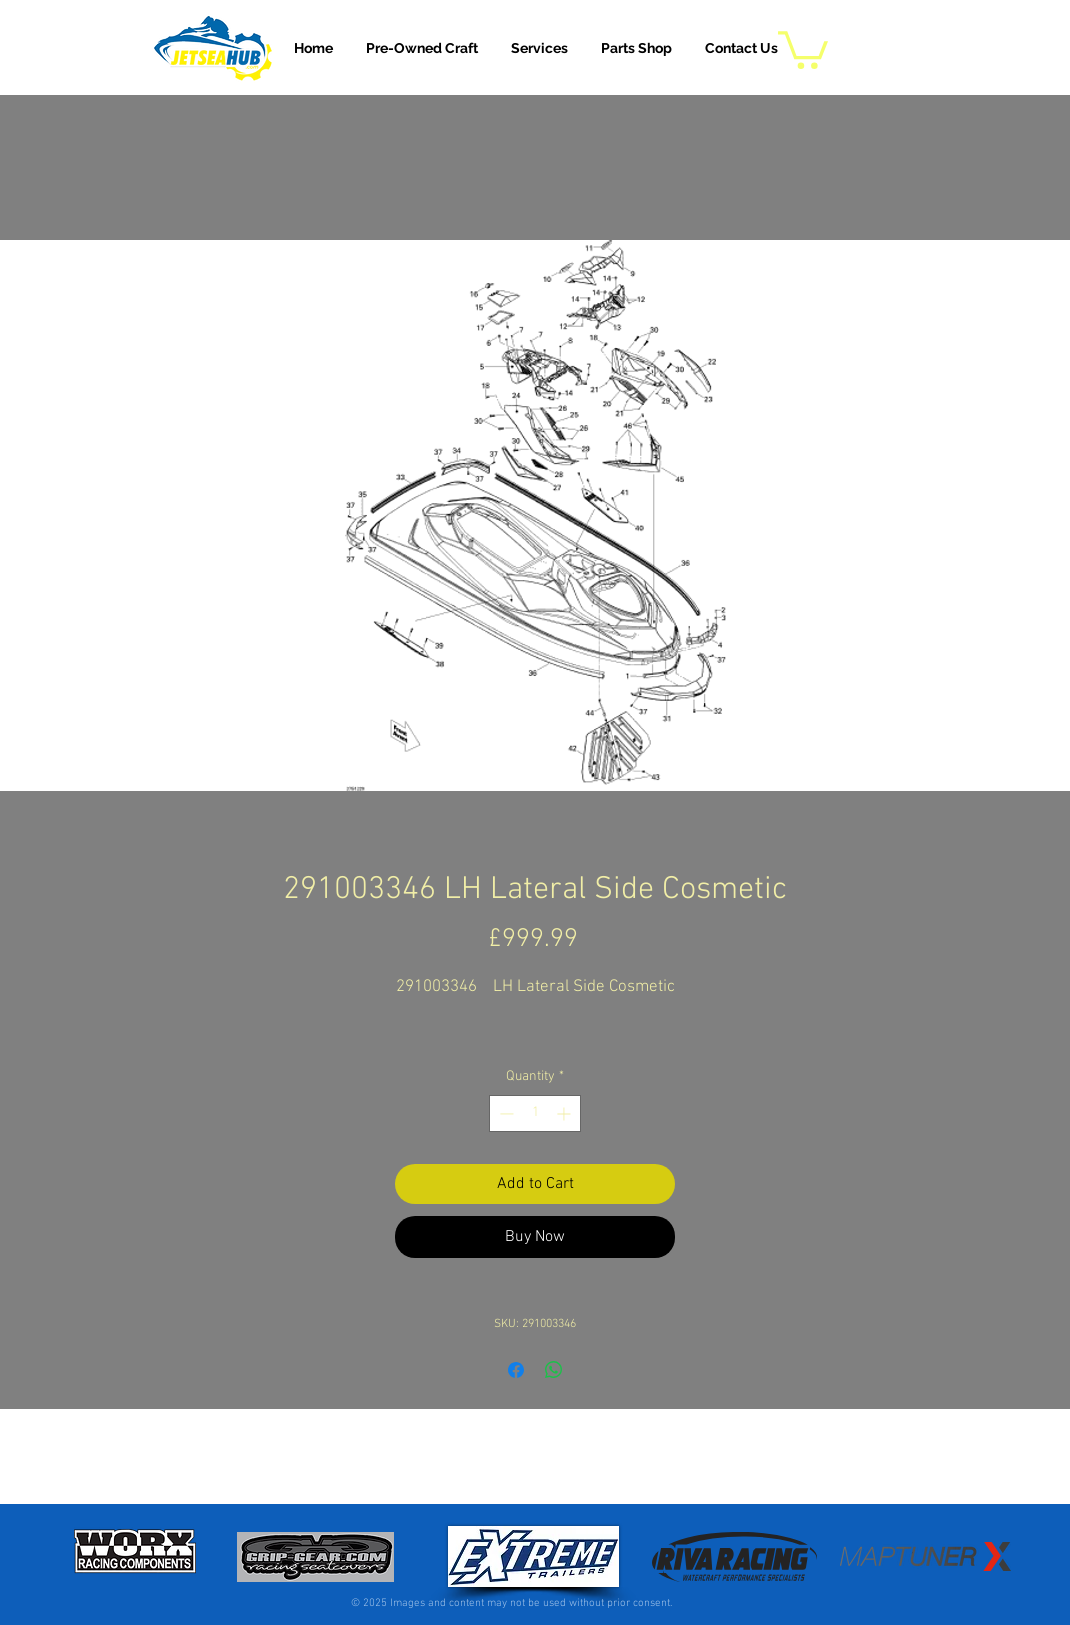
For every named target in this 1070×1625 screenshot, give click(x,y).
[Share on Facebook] (516, 1370)
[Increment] (565, 1113)
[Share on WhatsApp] (554, 1370)
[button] (539, 48)
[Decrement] (504, 1113)
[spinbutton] (535, 1113)
